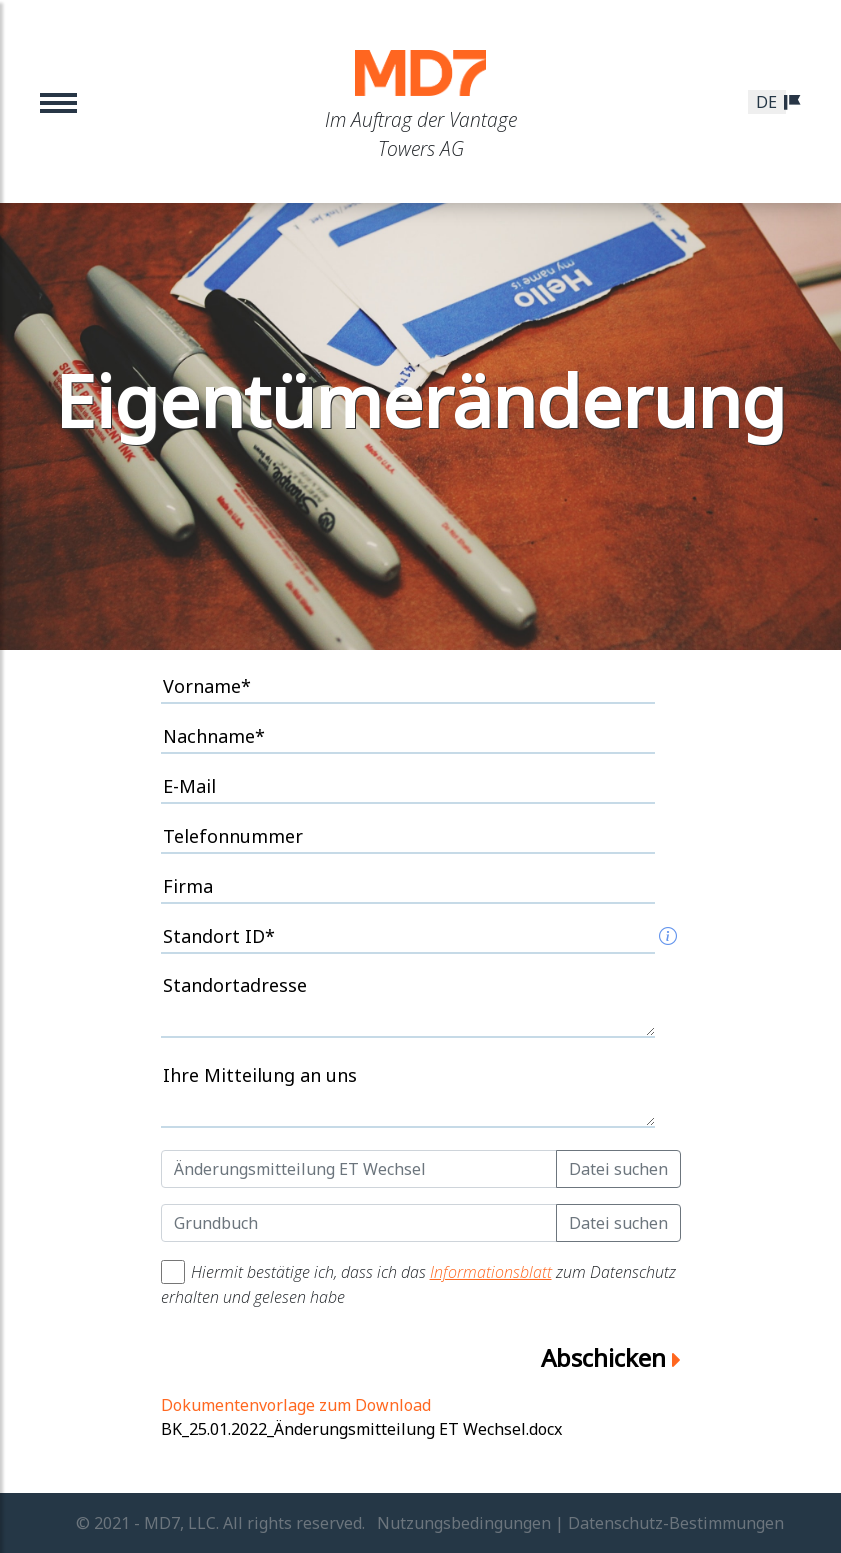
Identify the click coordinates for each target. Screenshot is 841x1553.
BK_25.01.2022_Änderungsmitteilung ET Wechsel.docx (361, 1429)
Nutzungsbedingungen (464, 1523)
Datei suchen (618, 1169)
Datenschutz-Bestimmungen (676, 1523)
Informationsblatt (491, 1272)
